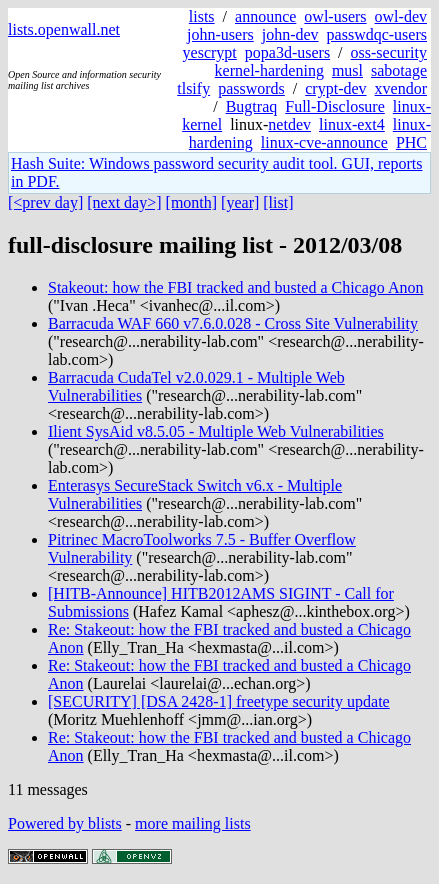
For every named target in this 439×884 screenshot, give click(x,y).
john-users (220, 34)
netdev (289, 124)
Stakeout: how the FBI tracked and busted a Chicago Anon (235, 287)
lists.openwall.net (64, 29)
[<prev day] (45, 202)
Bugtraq (252, 106)
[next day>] (124, 202)
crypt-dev (335, 88)
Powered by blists (65, 823)
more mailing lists (193, 823)
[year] (240, 202)
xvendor (401, 88)
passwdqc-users (377, 34)
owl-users (335, 16)
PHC (411, 142)
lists (202, 16)
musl (347, 70)
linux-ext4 (352, 124)
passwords (251, 88)
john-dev (290, 34)
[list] (278, 202)
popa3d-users (287, 52)
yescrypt (210, 52)
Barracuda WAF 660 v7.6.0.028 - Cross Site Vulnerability (233, 323)
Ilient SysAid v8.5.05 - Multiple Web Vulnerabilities (216, 431)
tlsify (193, 88)
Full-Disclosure (335, 106)
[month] (192, 202)
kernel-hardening (269, 70)
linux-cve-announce (324, 142)
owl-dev (401, 16)
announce (265, 16)
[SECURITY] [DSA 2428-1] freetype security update (219, 701)
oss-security (389, 52)
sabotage (399, 70)
